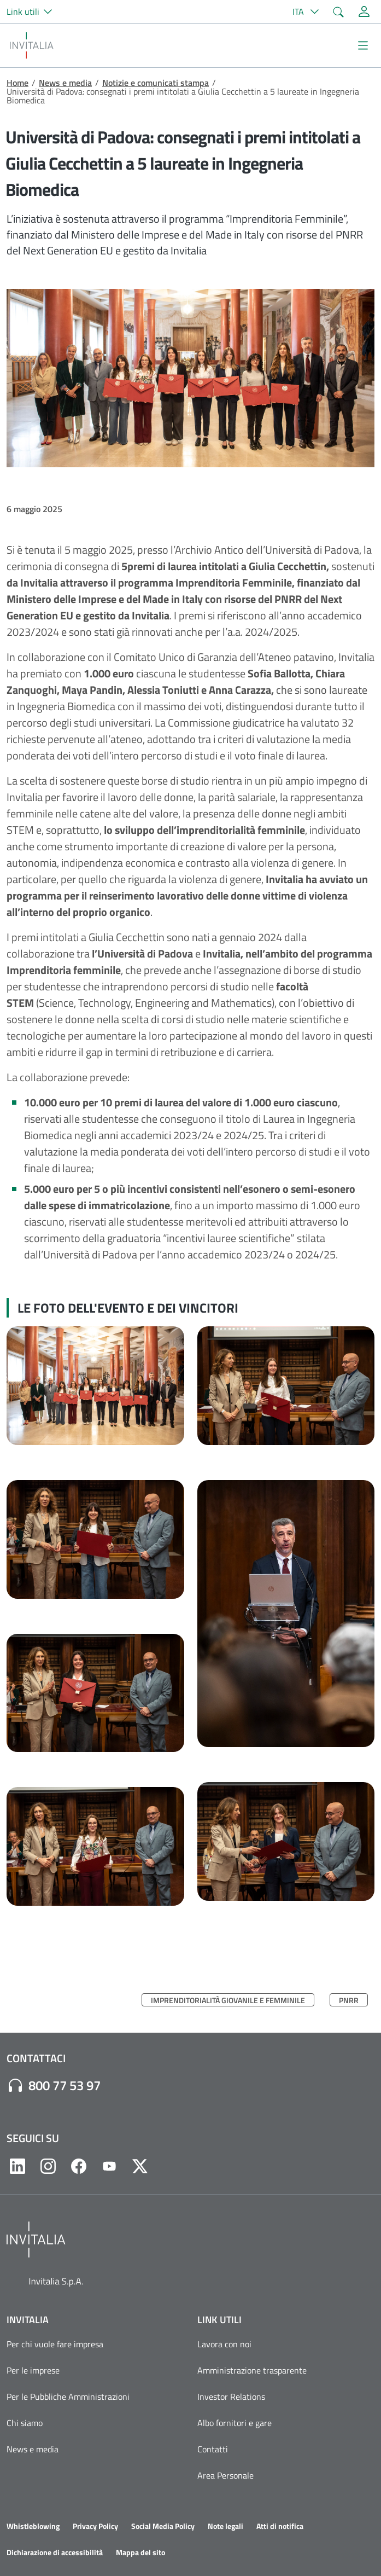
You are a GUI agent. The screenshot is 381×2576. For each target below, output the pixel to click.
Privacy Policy (95, 2526)
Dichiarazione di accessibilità (55, 2552)
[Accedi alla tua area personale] (364, 11)
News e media (65, 82)
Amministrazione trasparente (252, 2370)
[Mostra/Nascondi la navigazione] (363, 45)
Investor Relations (231, 2396)
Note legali (225, 2526)
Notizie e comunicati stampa (155, 82)
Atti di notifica (279, 2526)
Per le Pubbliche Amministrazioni (68, 2396)
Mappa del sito (140, 2552)
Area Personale (225, 2475)
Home (17, 82)
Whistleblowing (33, 2526)
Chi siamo (25, 2422)
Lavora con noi (224, 2344)
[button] (34, 11)
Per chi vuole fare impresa (55, 2344)
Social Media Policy (163, 2526)
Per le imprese (33, 2370)
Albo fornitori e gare (234, 2422)
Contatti (212, 2449)
